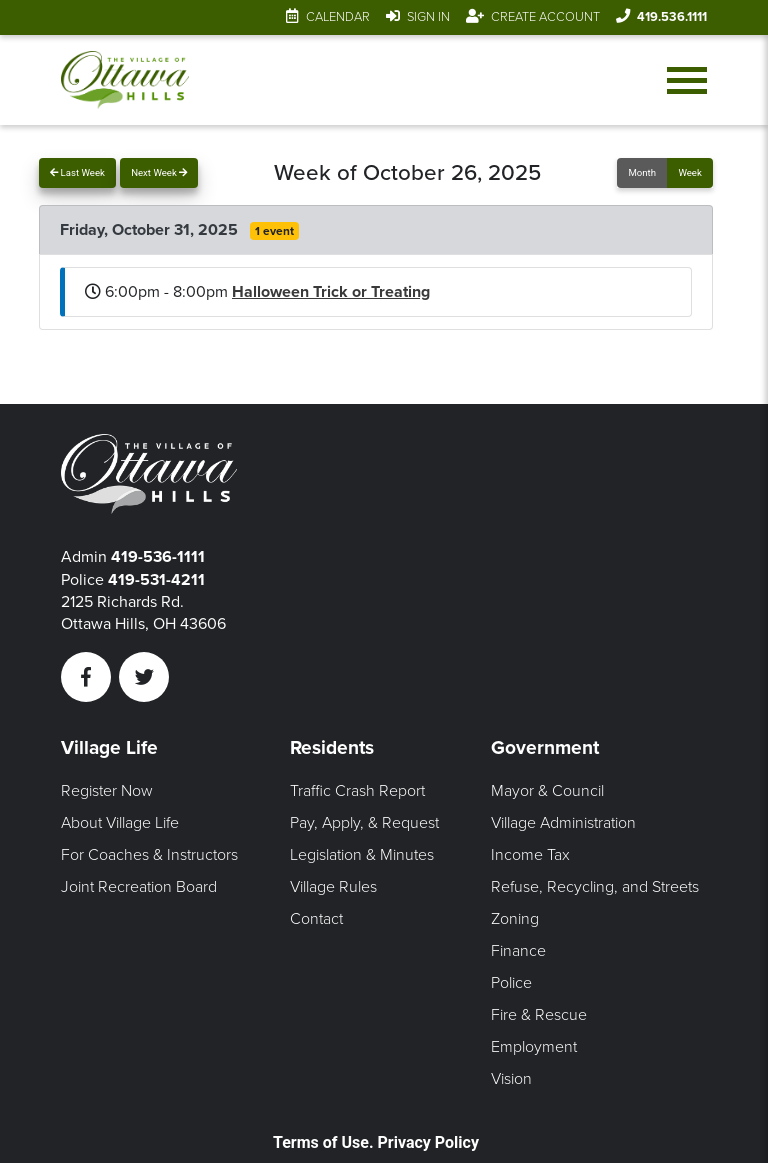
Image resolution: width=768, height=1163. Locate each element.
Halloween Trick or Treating (331, 292)
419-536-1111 (158, 557)
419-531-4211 (156, 580)
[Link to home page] (124, 80)
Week (689, 172)
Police (511, 983)
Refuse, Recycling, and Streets (595, 887)
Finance (518, 951)
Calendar (338, 17)
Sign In (428, 17)
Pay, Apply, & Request (364, 823)
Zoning (515, 919)
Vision (511, 1079)
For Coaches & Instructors (149, 855)
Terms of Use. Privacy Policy (376, 1142)
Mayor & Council (547, 791)
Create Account (545, 17)
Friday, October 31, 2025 (151, 230)
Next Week (159, 172)
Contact (316, 919)
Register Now (107, 791)
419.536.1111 (672, 17)
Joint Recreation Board (139, 887)
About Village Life (120, 823)
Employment (534, 1047)
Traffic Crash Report (357, 791)
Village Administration (563, 823)
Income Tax (530, 855)
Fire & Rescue (539, 1015)
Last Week (77, 172)
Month (642, 172)
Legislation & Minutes (362, 855)
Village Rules (333, 887)
